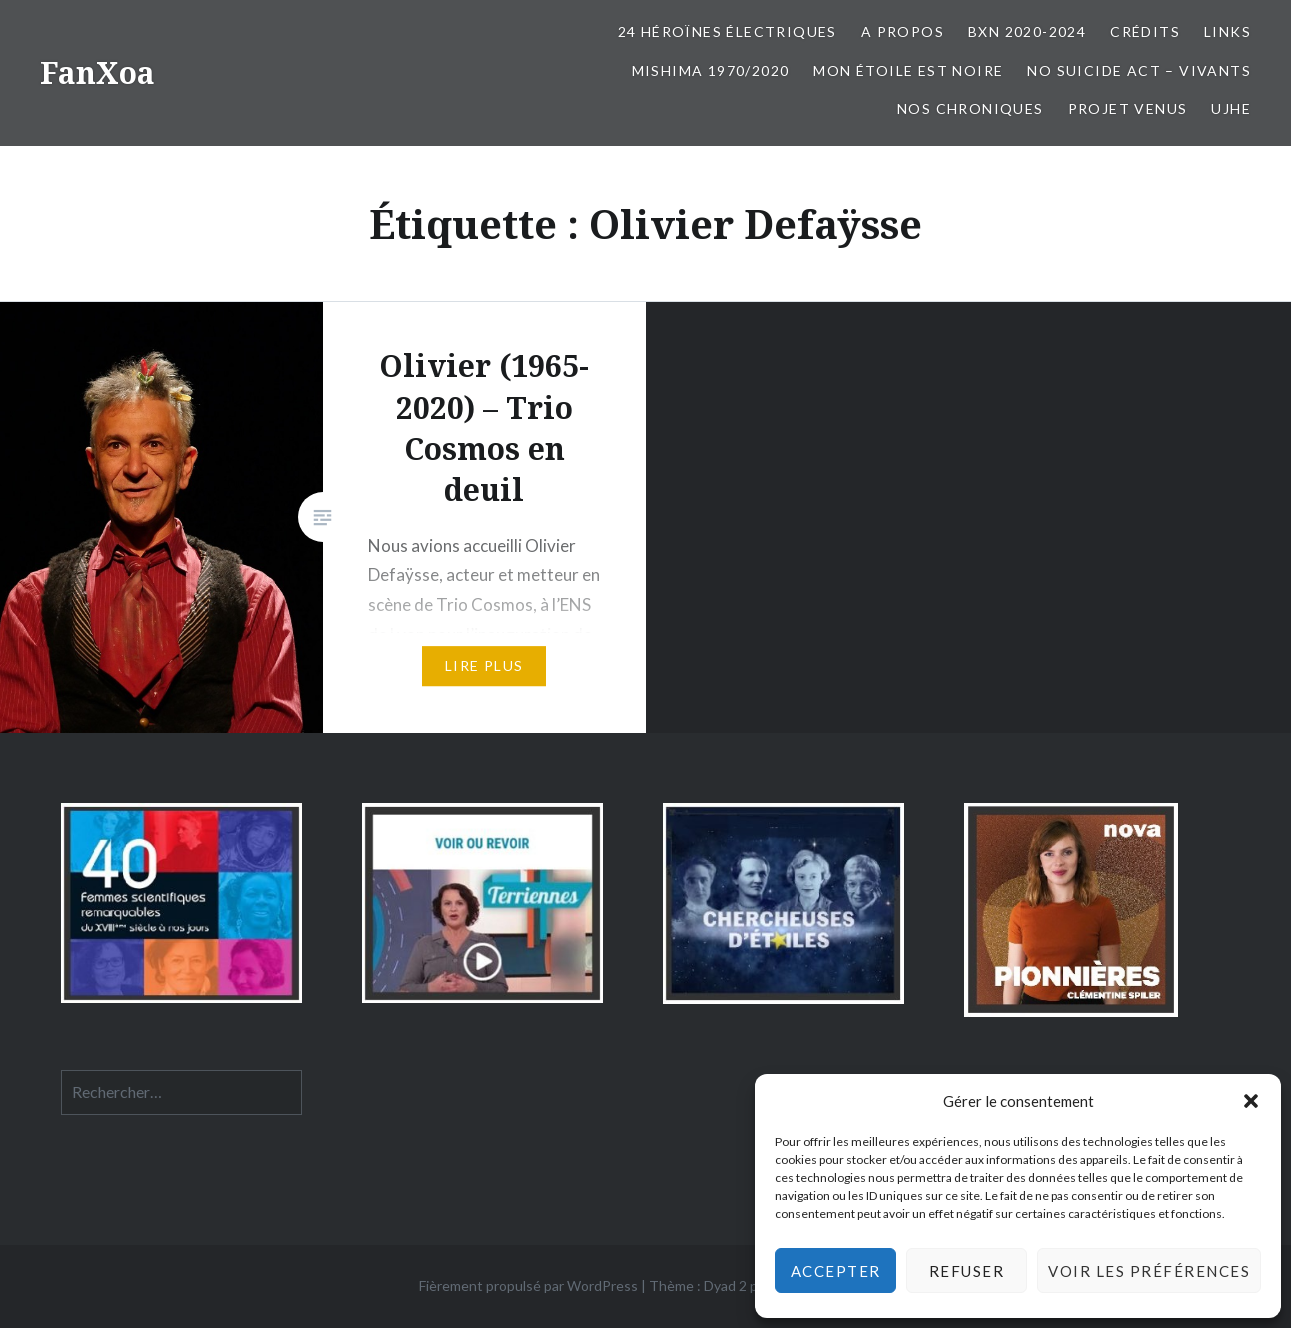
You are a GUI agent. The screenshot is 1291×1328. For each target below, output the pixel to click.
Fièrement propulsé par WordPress (528, 1285)
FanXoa (97, 72)
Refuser (967, 1271)
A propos (902, 31)
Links (1227, 31)
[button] (1251, 1101)
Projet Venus (1128, 108)
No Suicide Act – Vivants (1139, 70)
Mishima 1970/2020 (711, 70)
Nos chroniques (970, 108)
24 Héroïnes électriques (727, 31)
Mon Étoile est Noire (908, 70)
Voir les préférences (1149, 1271)
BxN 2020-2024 (1027, 31)
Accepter (836, 1271)
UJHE (1231, 108)
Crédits (1145, 31)
